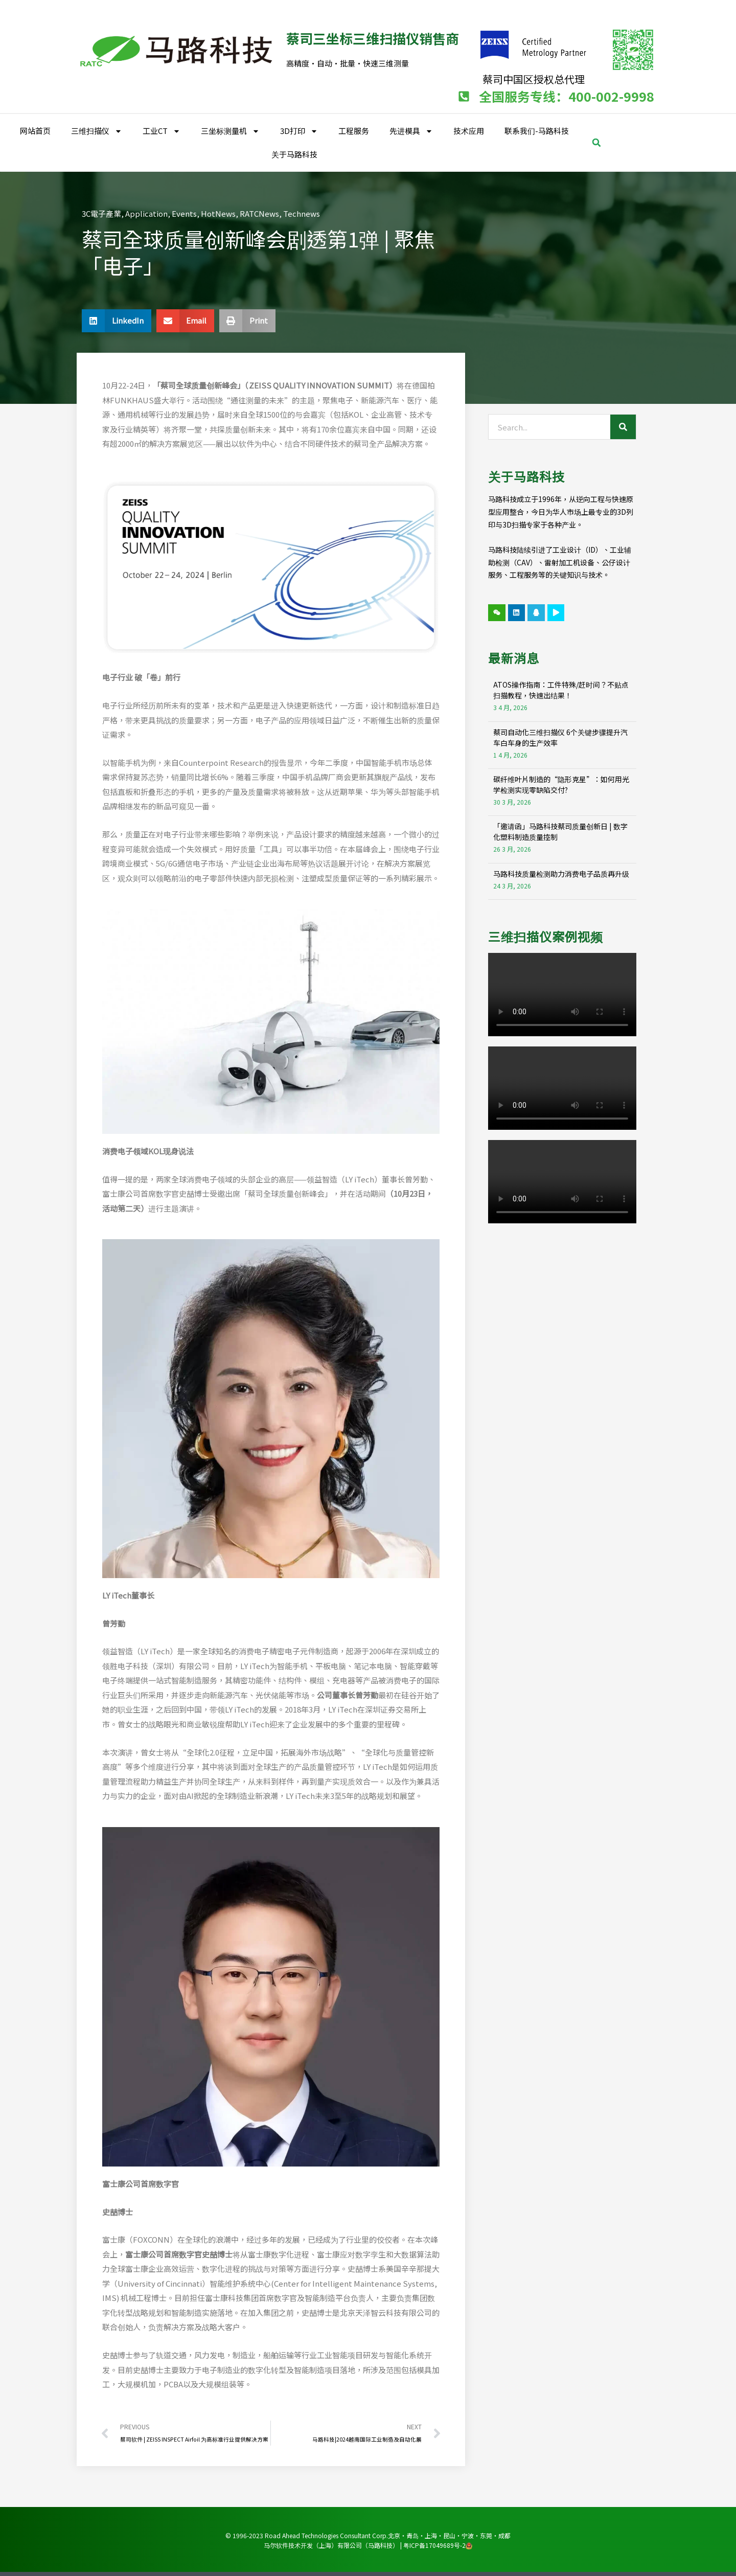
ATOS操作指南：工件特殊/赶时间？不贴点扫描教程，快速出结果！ (561, 689)
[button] (596, 142)
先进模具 (411, 131)
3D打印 (299, 131)
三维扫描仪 (96, 131)
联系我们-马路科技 (536, 130)
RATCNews (259, 213)
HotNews (218, 213)
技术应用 (468, 130)
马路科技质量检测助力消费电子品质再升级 (561, 873)
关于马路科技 (294, 153)
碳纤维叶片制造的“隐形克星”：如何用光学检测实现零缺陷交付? (561, 783)
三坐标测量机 (230, 131)
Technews (301, 213)
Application (146, 213)
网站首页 (35, 130)
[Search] (623, 426)
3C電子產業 (101, 213)
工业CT (161, 131)
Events (184, 213)
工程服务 (353, 130)
